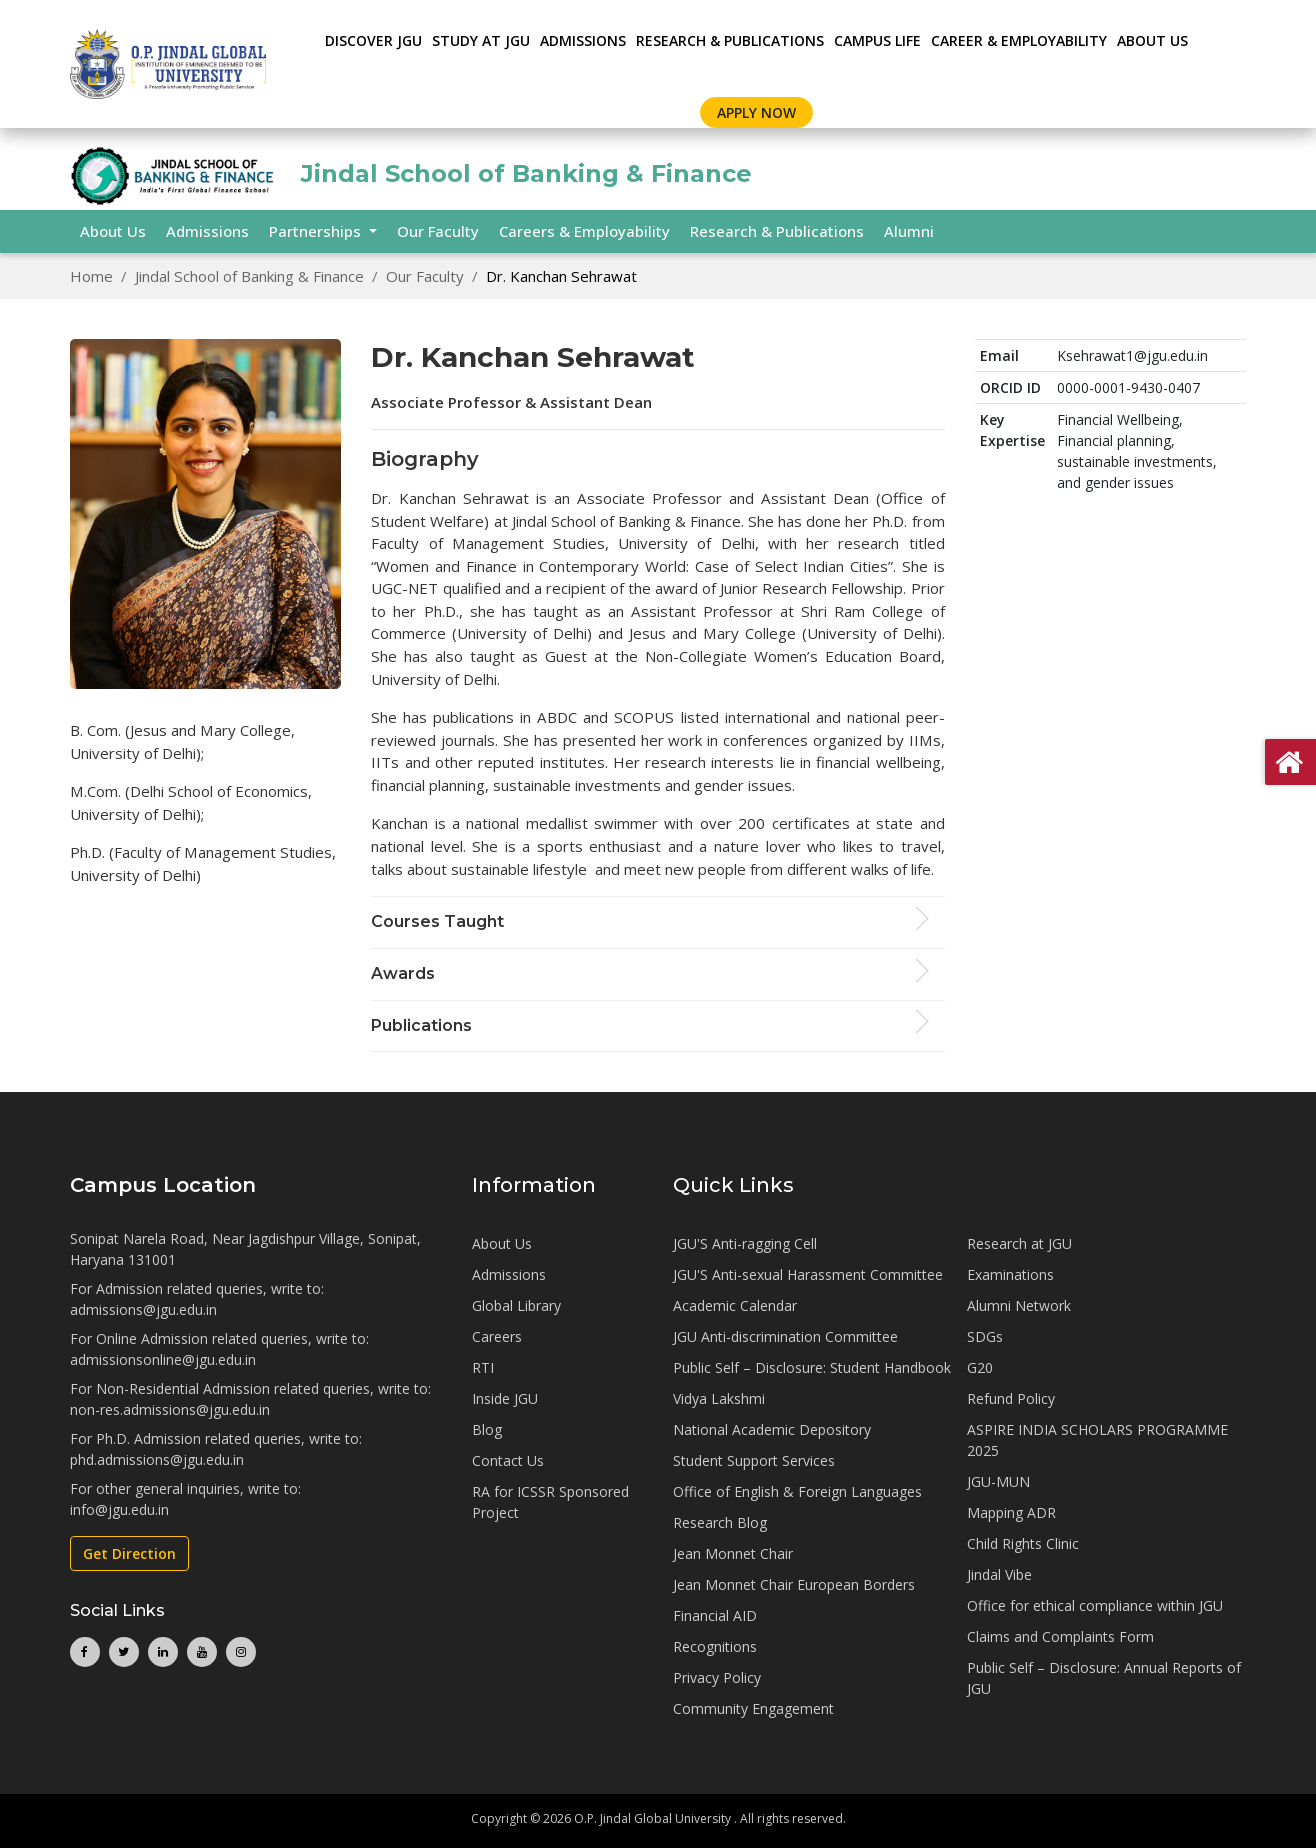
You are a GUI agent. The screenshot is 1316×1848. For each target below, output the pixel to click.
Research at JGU (1019, 1243)
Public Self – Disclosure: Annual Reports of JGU (1104, 1678)
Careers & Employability (584, 231)
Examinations (1010, 1274)
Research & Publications (777, 231)
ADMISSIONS (583, 40)
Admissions (207, 231)
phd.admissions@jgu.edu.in (157, 1459)
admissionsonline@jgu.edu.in (163, 1359)
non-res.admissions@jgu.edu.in (170, 1409)
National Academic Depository (772, 1429)
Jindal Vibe (999, 1574)
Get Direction (129, 1553)
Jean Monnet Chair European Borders (794, 1584)
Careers (497, 1336)
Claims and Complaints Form (1060, 1636)
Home (91, 276)
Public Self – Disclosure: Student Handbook (812, 1367)
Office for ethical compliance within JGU (1095, 1605)
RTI (483, 1367)
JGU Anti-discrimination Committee (785, 1336)
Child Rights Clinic (1023, 1543)
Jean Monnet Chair (733, 1553)
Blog (487, 1429)
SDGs (985, 1336)
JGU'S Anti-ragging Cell (745, 1243)
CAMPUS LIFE (877, 40)
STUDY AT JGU (481, 40)
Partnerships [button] (317, 231)
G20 (980, 1367)
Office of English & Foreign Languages (797, 1491)
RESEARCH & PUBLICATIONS (730, 40)
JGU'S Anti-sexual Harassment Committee (808, 1274)
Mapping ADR (1011, 1512)
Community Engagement (753, 1708)
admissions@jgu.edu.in (143, 1309)
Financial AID (715, 1615)
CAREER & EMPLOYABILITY (1019, 40)
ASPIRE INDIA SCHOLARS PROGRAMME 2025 (1097, 1440)
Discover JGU (373, 40)
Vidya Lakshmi (719, 1398)
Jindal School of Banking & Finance (249, 276)
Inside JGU (505, 1398)
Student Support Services (754, 1460)
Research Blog (720, 1522)
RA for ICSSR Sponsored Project (550, 1502)
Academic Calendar (735, 1305)
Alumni (909, 231)
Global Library (516, 1305)
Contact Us (508, 1460)
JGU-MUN (998, 1481)
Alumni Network (1019, 1305)
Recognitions (715, 1646)
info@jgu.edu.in (119, 1509)
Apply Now (756, 112)
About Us (1152, 40)
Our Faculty (438, 231)
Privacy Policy (717, 1677)
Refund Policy (1011, 1398)
